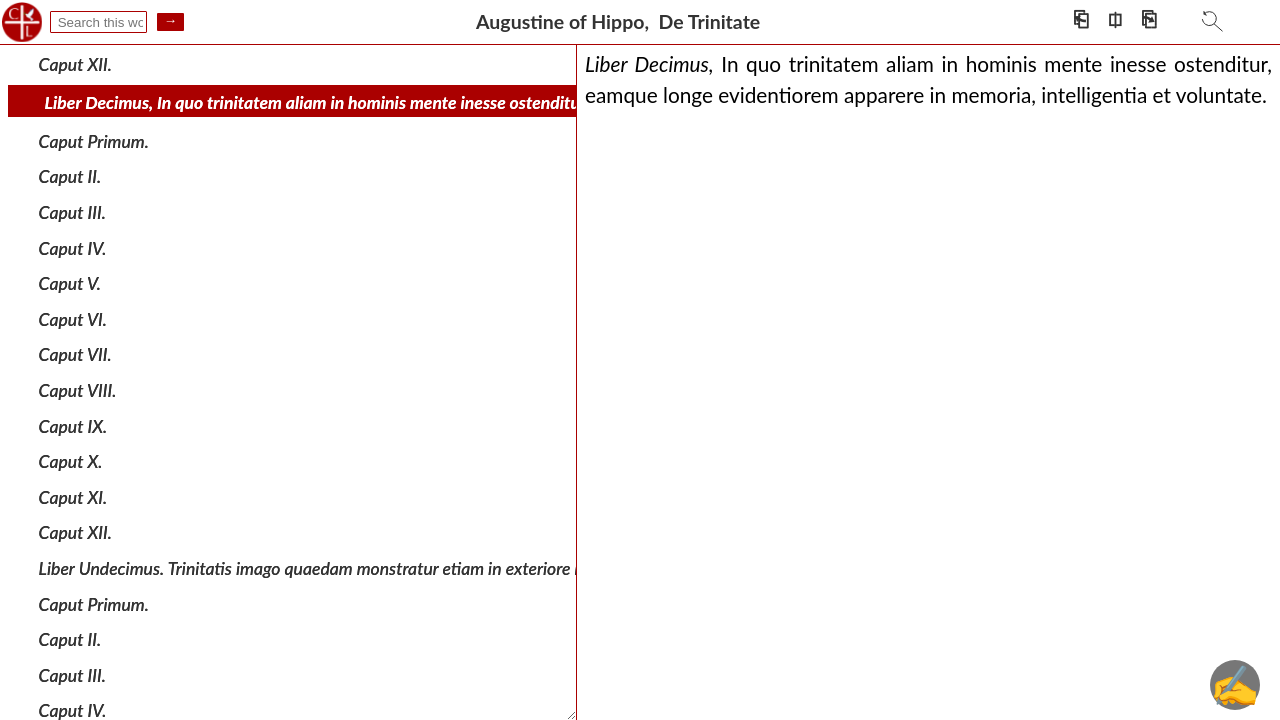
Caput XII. (75, 63)
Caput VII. (75, 354)
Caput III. (72, 212)
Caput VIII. (78, 390)
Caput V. (70, 283)
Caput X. (71, 461)
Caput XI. (73, 497)
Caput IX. (73, 425)
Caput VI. (73, 319)
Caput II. (70, 176)
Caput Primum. (94, 141)
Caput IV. (73, 247)
